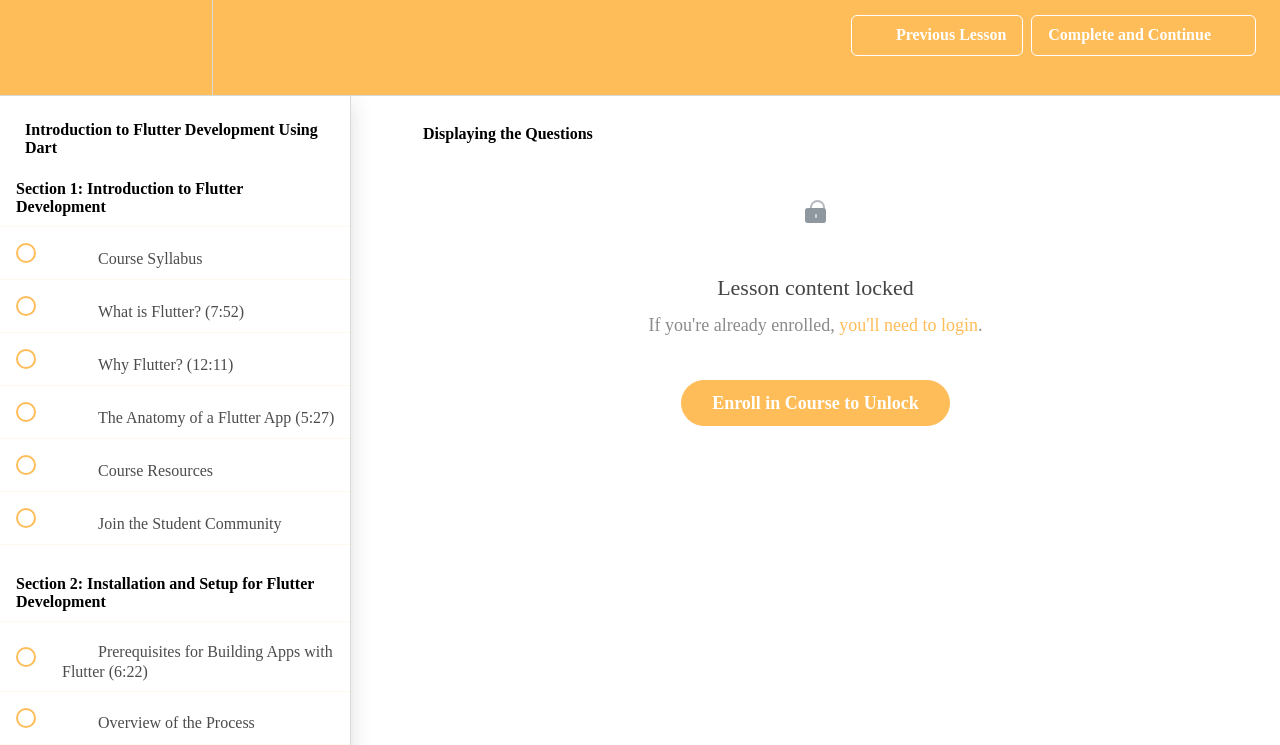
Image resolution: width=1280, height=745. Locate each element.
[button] (37, 47)
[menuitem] (175, 47)
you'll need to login (908, 325)
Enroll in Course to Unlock (815, 403)
